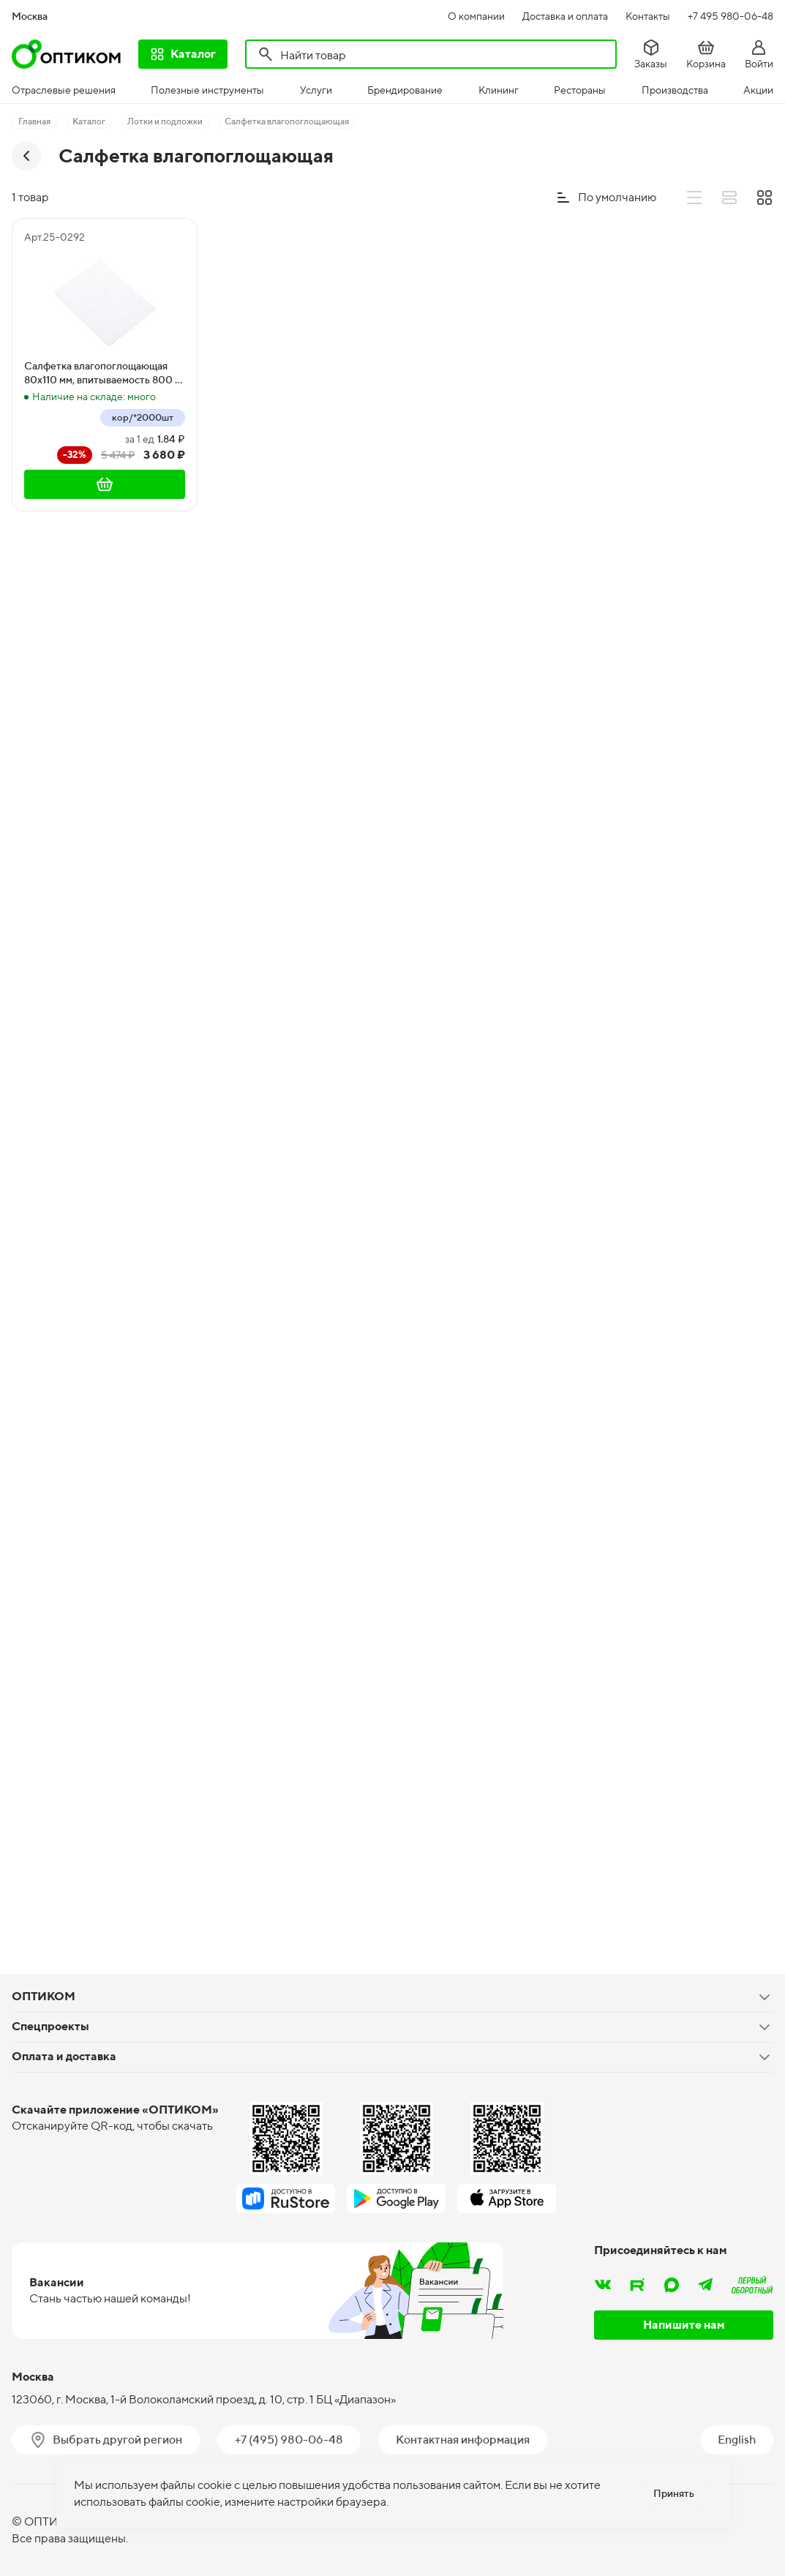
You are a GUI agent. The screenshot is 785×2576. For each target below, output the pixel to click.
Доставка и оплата (565, 16)
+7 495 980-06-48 (730, 16)
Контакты (648, 16)
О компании (476, 16)
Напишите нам (684, 2325)
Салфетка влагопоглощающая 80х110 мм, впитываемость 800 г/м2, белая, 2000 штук (104, 374)
